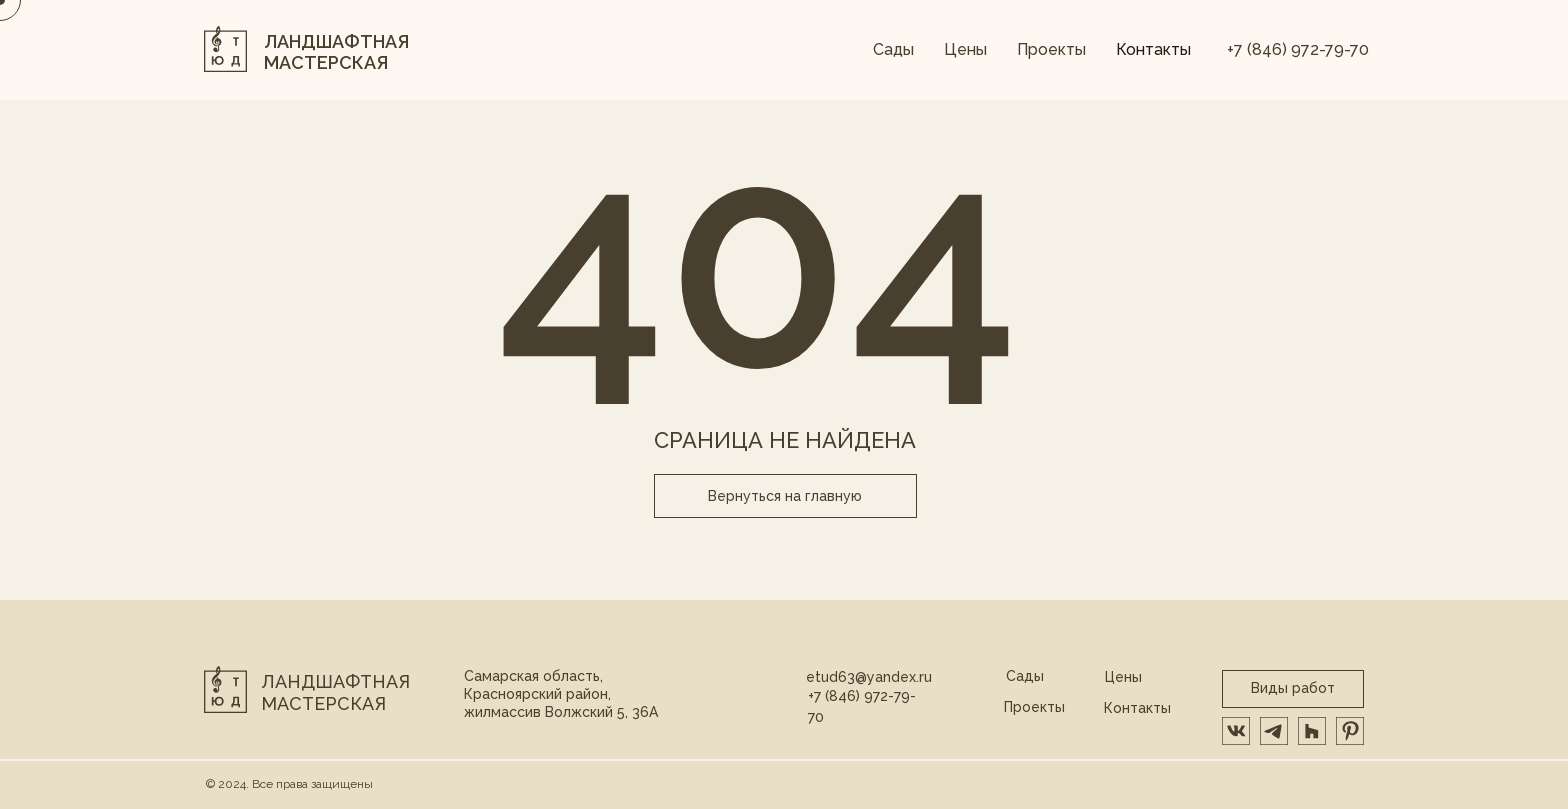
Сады (893, 49)
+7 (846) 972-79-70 (1298, 49)
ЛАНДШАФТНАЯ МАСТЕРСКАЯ (336, 52)
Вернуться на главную (785, 496)
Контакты (1153, 49)
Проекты (1051, 49)
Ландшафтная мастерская (335, 692)
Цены (965, 49)
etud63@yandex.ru (869, 677)
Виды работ (1293, 688)
